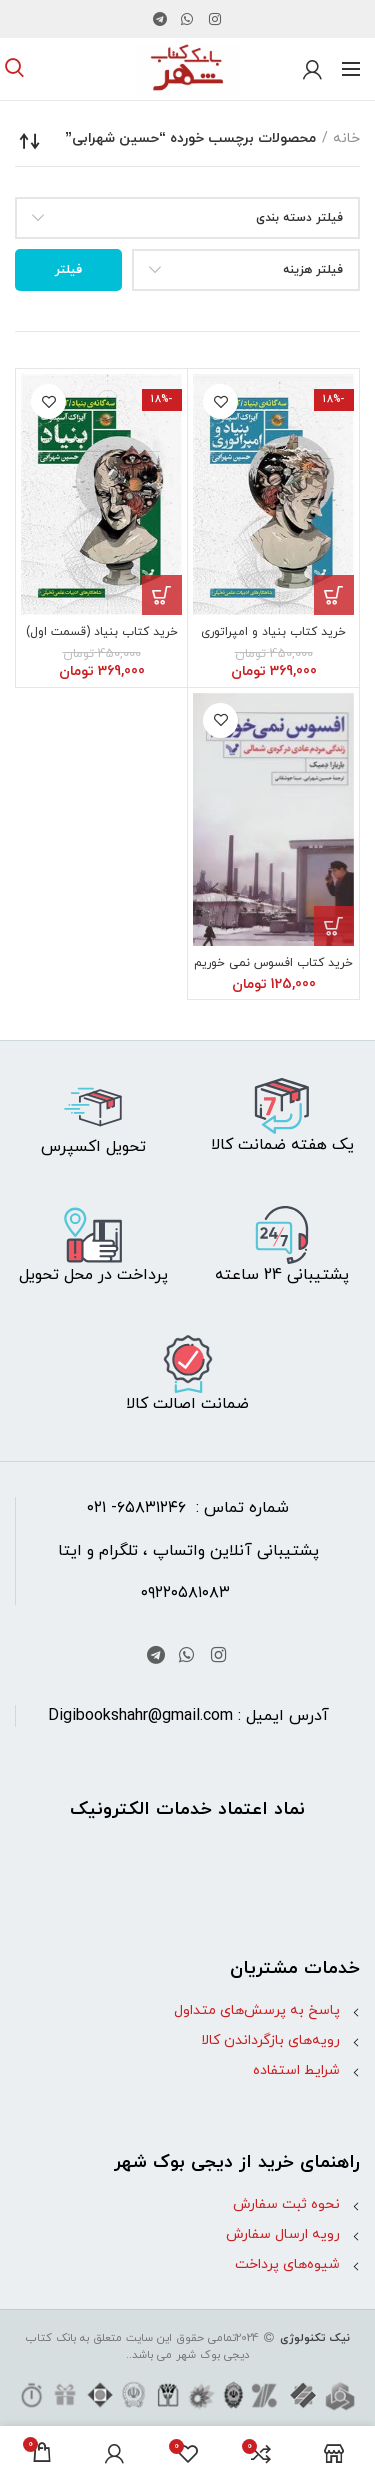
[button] (334, 595)
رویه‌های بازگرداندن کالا (270, 2040)
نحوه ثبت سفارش (286, 2204)
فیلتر (68, 270)
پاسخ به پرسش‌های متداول (257, 2010)
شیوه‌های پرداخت (287, 2264)
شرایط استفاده (296, 2070)
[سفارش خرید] (30, 141)
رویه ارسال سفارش (283, 2234)
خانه (346, 138)
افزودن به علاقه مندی (220, 401)
